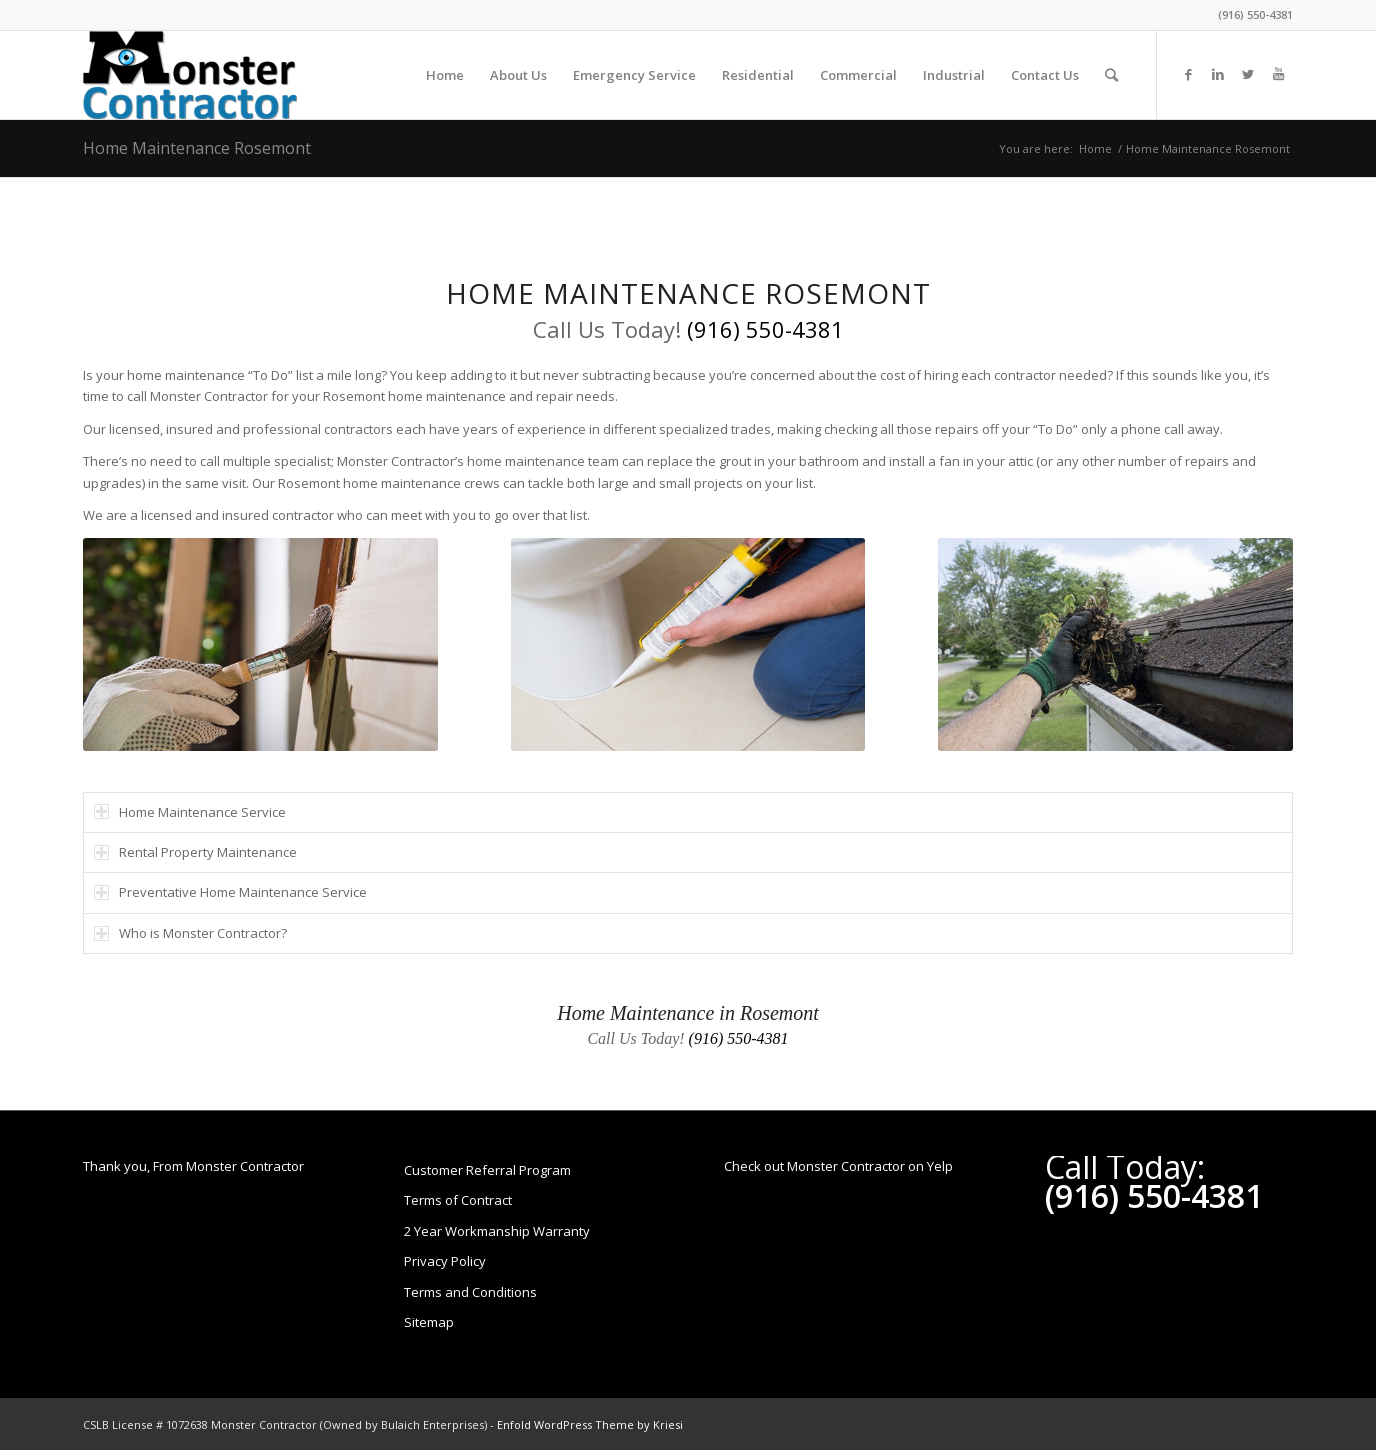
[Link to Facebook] (1188, 74)
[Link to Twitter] (1248, 74)
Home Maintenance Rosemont (197, 148)
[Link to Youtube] (1278, 74)
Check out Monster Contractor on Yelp (838, 1166)
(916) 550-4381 (1255, 14)
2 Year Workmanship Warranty (497, 1231)
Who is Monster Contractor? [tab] (190, 933)
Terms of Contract (458, 1200)
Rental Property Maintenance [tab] (195, 852)
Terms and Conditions (470, 1292)
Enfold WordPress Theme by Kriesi (590, 1424)
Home (1095, 148)
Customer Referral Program (487, 1170)
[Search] (1111, 75)
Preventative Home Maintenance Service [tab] (230, 892)
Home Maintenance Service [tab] (190, 812)
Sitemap (429, 1322)
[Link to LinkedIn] (1218, 74)
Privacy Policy (445, 1261)
